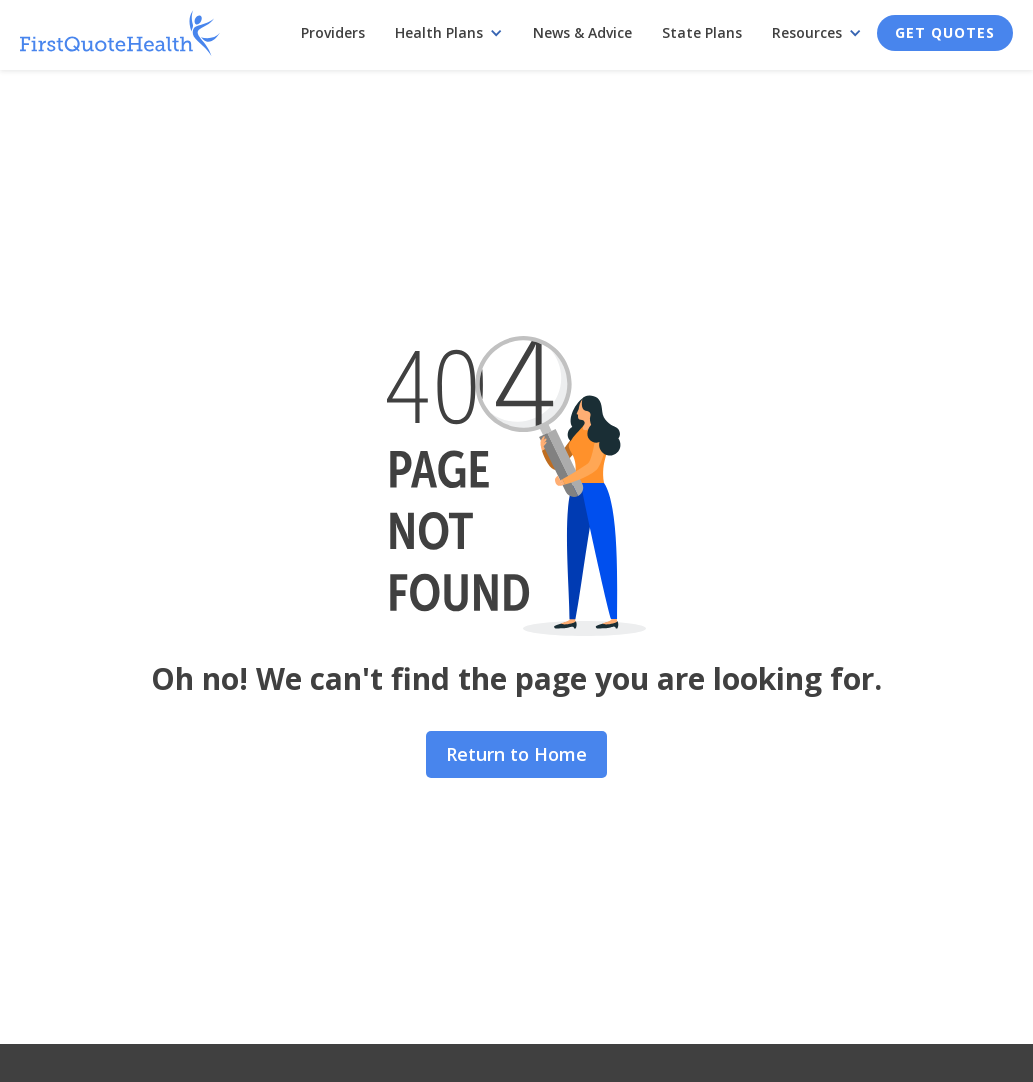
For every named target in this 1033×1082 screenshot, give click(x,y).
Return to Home (516, 754)
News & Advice (582, 32)
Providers (333, 32)
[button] (449, 33)
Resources (807, 32)
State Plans (702, 32)
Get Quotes (945, 32)
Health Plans (439, 32)
